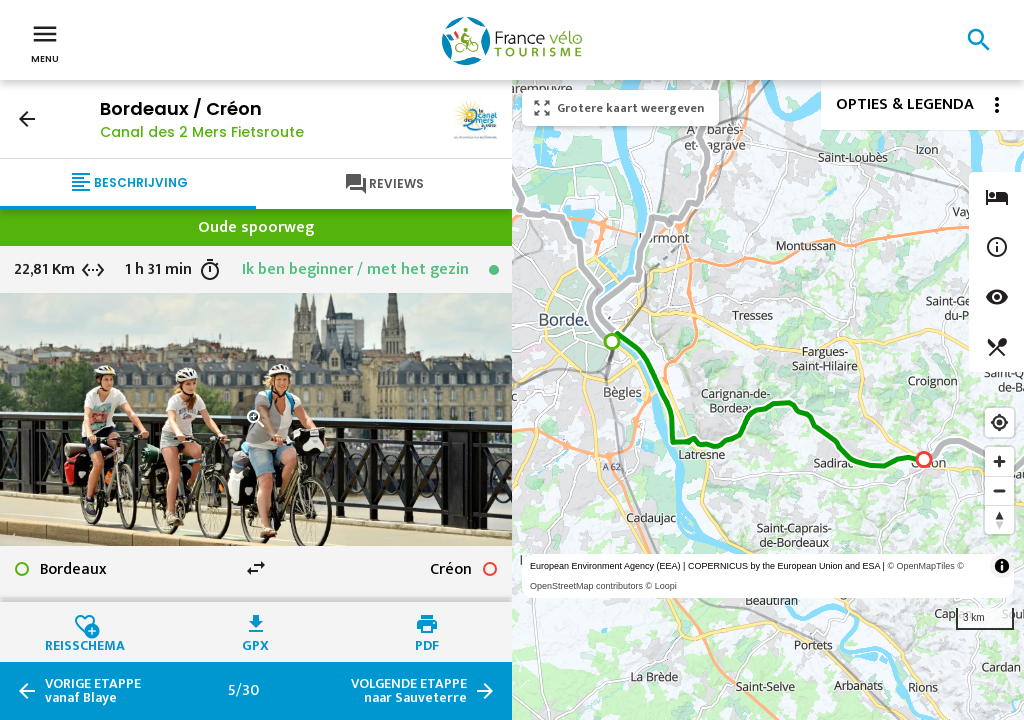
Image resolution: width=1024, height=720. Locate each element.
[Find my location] (999, 422)
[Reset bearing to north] (999, 519)
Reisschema (85, 643)
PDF (427, 643)
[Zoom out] (999, 490)
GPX (255, 643)
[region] (768, 400)
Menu (45, 42)
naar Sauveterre (409, 691)
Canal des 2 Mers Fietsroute (202, 132)
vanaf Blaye (93, 691)
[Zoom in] (999, 461)
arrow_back (27, 119)
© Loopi (661, 586)
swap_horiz (256, 568)
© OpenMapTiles (920, 566)
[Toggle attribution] (1002, 566)
